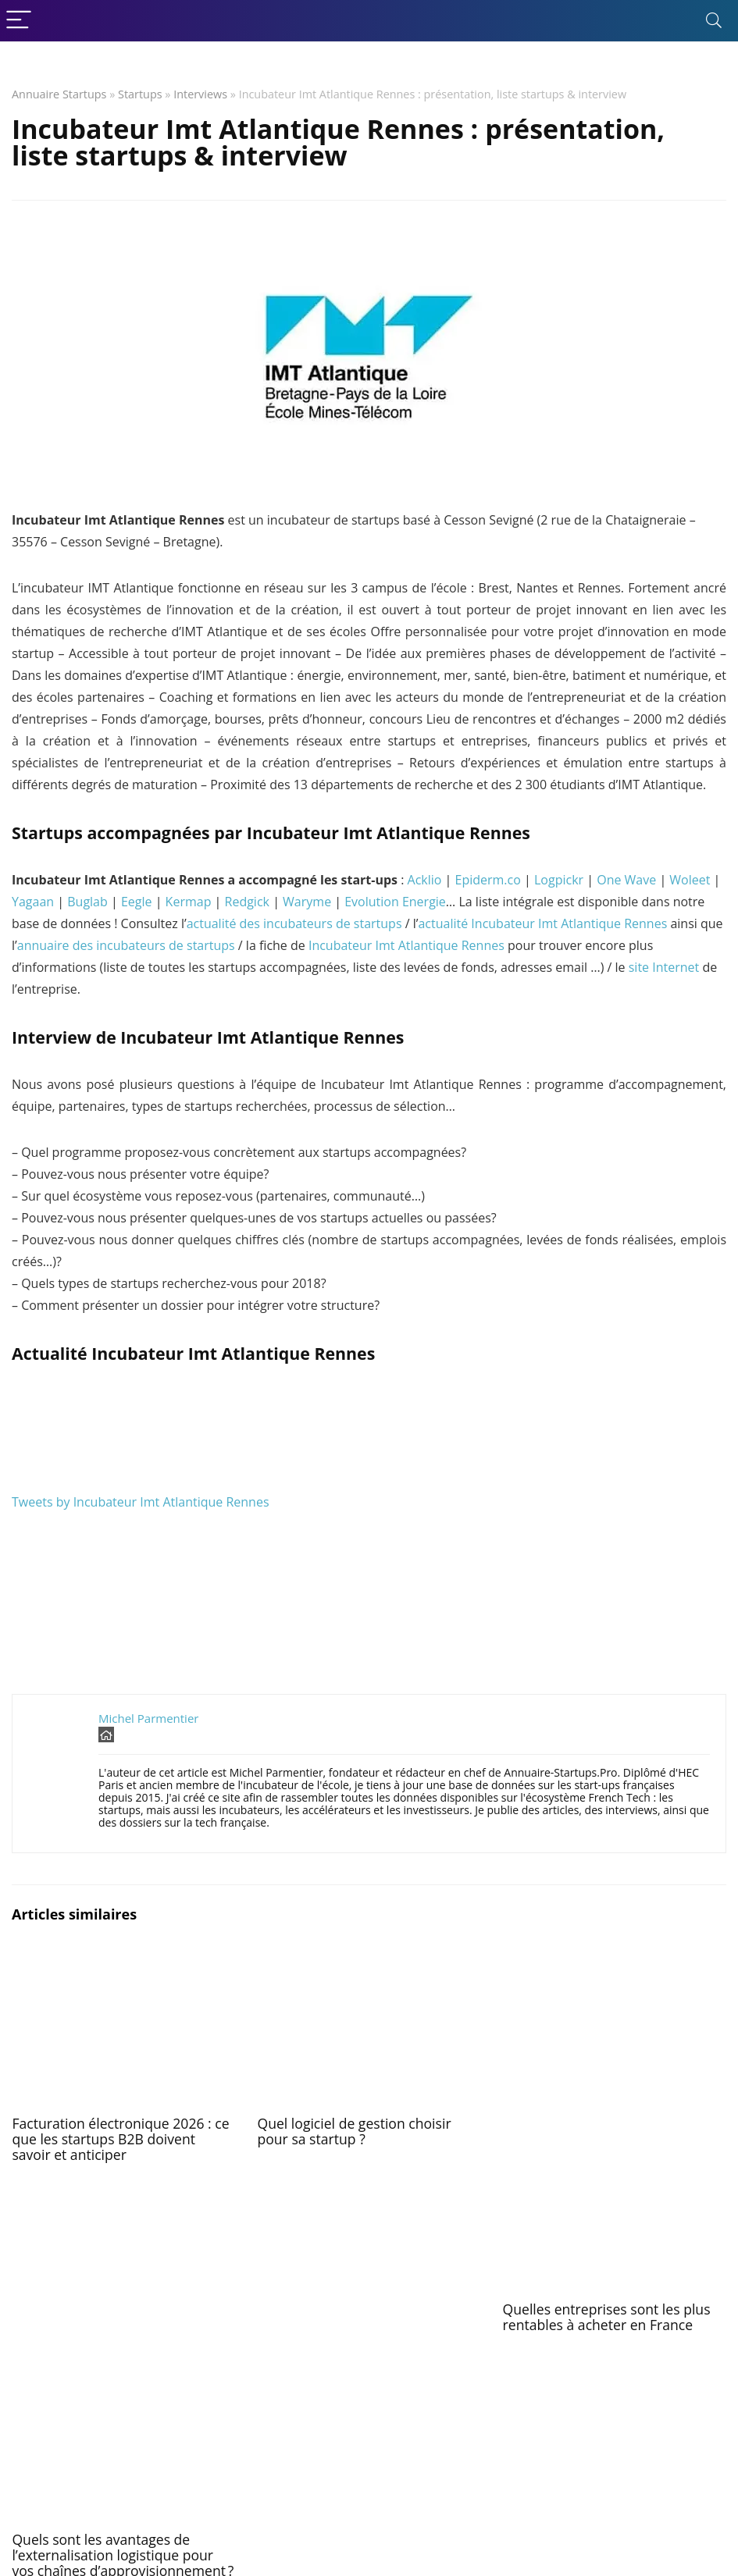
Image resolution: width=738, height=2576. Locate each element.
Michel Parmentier (148, 1718)
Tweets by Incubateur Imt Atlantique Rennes (140, 1501)
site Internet (664, 967)
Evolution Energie (395, 901)
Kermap (189, 901)
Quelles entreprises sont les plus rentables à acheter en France (607, 2317)
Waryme (307, 901)
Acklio (425, 879)
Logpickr (558, 879)
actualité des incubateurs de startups (294, 923)
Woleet (689, 879)
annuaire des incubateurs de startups (126, 945)
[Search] (714, 20)
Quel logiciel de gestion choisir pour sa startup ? (354, 2131)
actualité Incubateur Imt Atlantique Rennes (542, 923)
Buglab (87, 901)
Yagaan (33, 901)
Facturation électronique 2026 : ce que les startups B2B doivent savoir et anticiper (120, 2139)
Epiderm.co (488, 879)
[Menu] (18, 20)
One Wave (626, 879)
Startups (140, 94)
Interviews (200, 94)
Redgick (247, 901)
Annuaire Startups (59, 94)
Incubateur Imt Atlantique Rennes (406, 945)
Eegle (136, 901)
